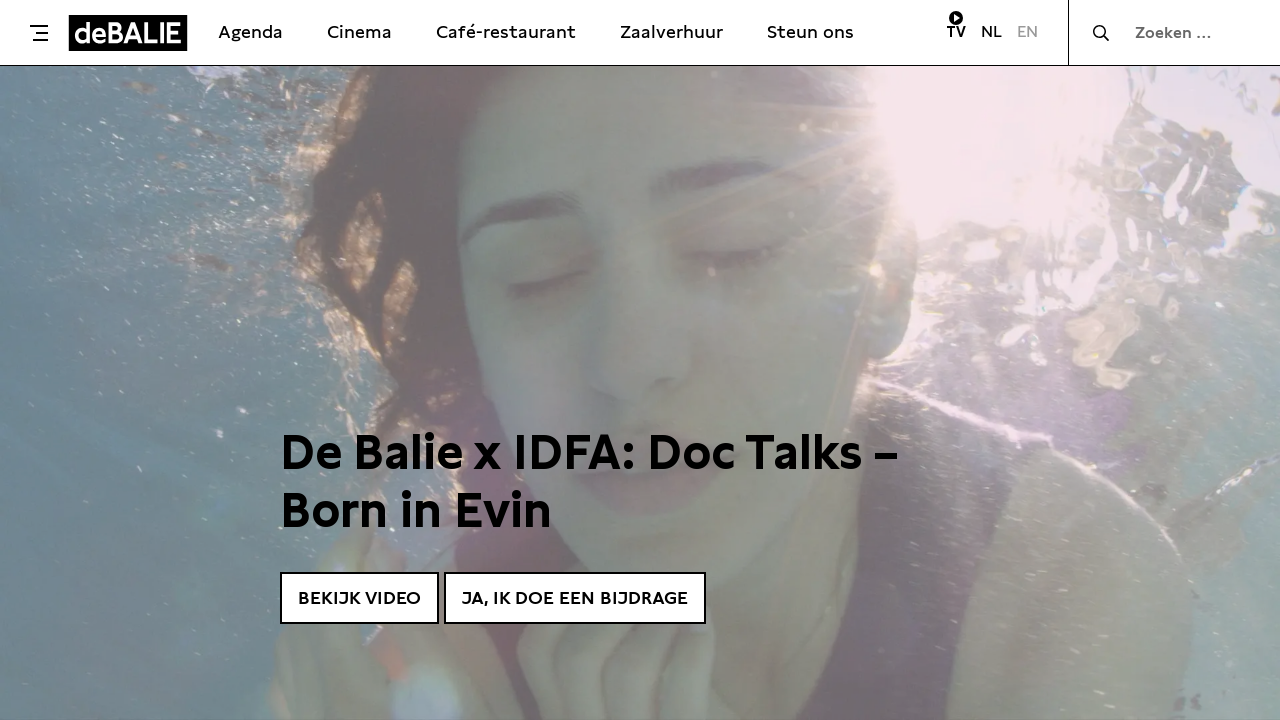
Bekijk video (359, 597)
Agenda (250, 31)
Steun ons (810, 31)
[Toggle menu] (39, 33)
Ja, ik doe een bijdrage (575, 597)
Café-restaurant (506, 31)
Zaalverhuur (671, 31)
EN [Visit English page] (1027, 31)
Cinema (359, 31)
